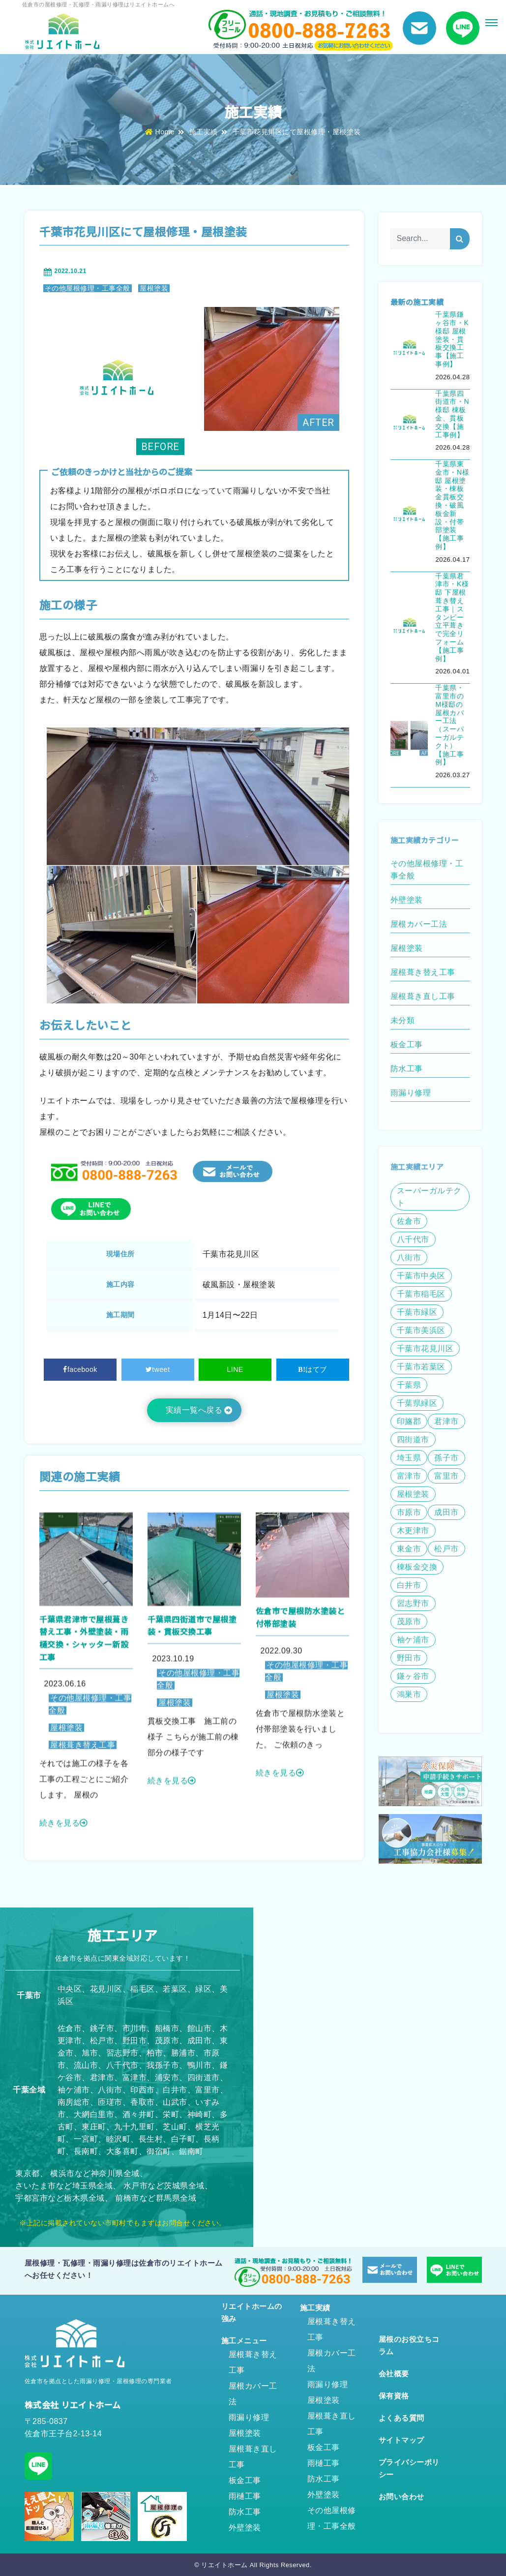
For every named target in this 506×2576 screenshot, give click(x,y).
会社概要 (394, 2373)
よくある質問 (401, 2418)
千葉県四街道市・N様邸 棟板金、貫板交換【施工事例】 (452, 414)
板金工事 (245, 2480)
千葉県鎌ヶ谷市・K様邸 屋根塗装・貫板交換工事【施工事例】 (452, 339)
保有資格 (394, 2396)
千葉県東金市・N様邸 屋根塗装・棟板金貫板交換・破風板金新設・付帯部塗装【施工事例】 (452, 505)
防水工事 (245, 2512)
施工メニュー (244, 2340)
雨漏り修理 (249, 2417)
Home (160, 132)
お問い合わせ (401, 2496)
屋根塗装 (154, 288)
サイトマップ (401, 2440)
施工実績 (203, 132)
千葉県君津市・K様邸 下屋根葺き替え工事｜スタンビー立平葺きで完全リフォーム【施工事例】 (452, 617)
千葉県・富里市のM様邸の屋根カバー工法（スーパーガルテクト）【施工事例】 (449, 725)
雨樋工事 (245, 2496)
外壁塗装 (245, 2527)
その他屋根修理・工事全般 (87, 288)
